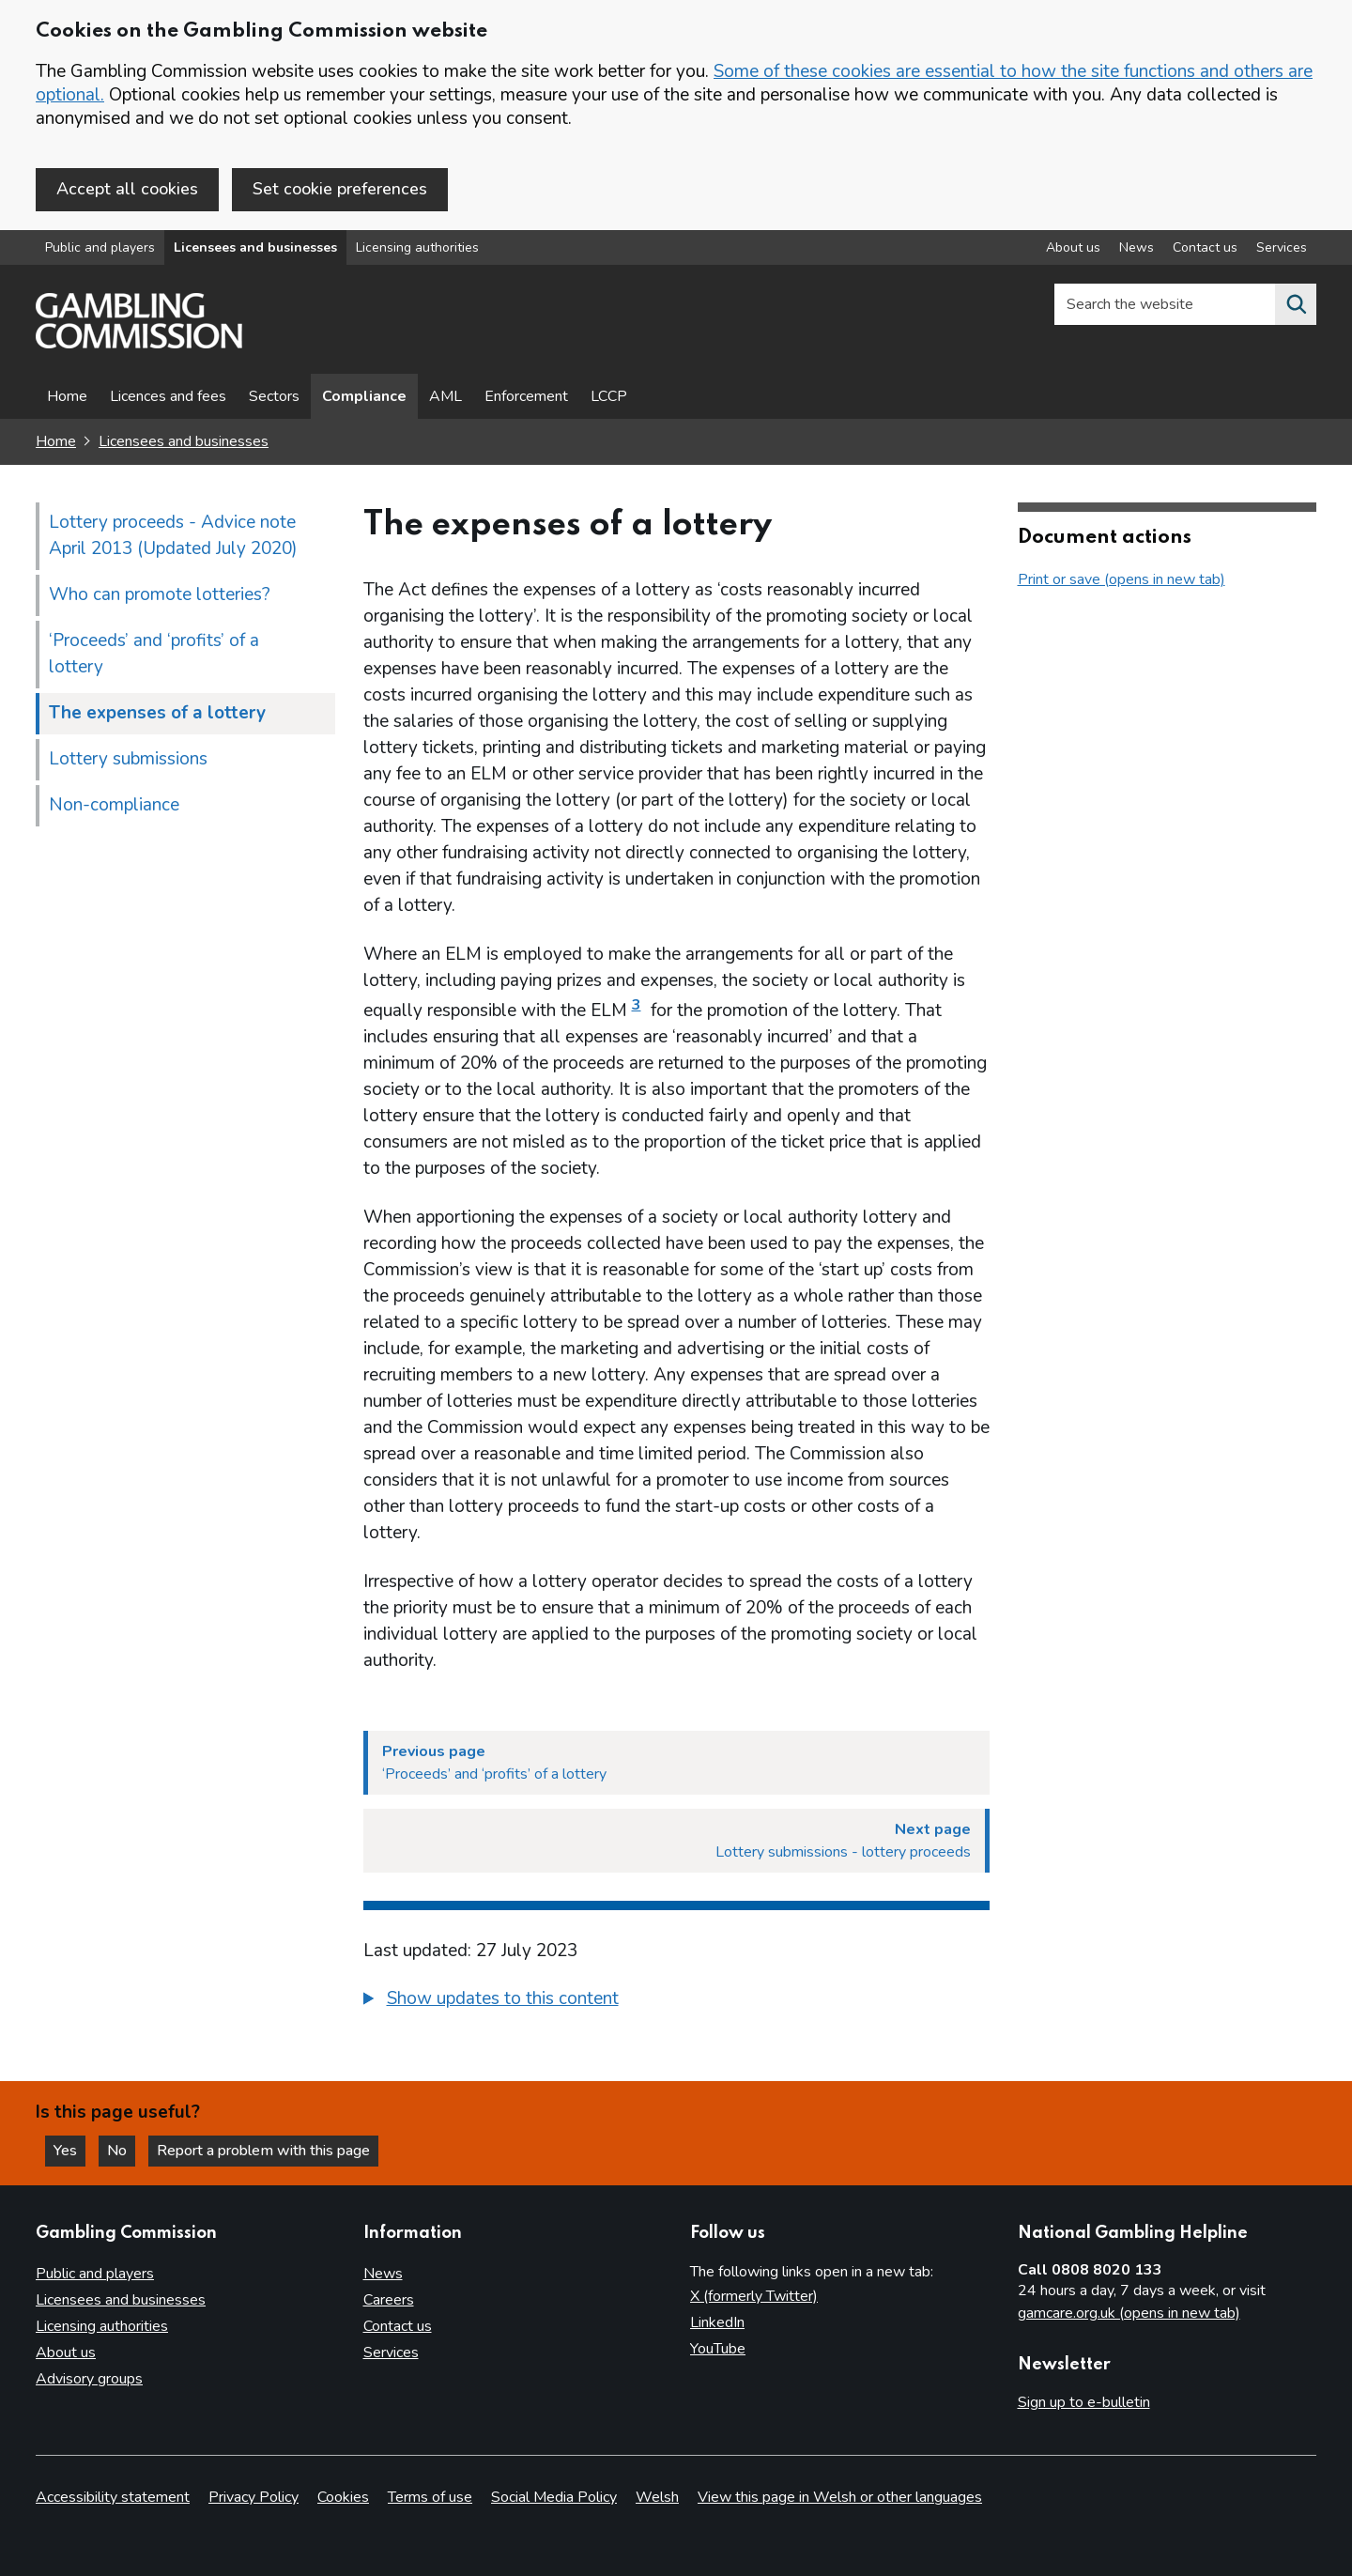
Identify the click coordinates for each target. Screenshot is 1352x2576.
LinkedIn (717, 2322)
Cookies (343, 2497)
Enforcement (526, 396)
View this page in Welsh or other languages (840, 2497)
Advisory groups (89, 2378)
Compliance (364, 396)
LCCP (609, 396)
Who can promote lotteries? (159, 594)
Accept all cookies (127, 188)
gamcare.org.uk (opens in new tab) (1129, 2313)
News (383, 2273)
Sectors (274, 396)
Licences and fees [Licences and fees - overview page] (168, 396)
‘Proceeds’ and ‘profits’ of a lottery (154, 653)
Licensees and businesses (255, 247)
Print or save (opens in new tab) (1121, 579)
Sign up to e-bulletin (1084, 2402)
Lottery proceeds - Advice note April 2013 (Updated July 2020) (173, 535)
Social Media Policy (554, 2497)
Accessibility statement (113, 2497)
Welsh (657, 2497)
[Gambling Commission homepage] (139, 343)
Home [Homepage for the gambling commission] (56, 441)
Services (391, 2352)
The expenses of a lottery (157, 713)
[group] (676, 2001)
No (121, 2150)
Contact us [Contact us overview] (1205, 247)
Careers (388, 2300)
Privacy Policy (253, 2497)
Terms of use (430, 2497)
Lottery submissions (128, 759)
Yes (69, 2150)
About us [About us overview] (1073, 247)
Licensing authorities (417, 247)
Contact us (397, 2326)
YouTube (717, 2348)
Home (67, 396)
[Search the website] (1295, 304)
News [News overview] (1136, 247)
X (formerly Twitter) (754, 2296)
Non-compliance (114, 805)
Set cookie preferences (340, 188)
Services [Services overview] (1281, 247)
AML (445, 396)
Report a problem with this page (263, 2150)
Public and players (100, 247)
